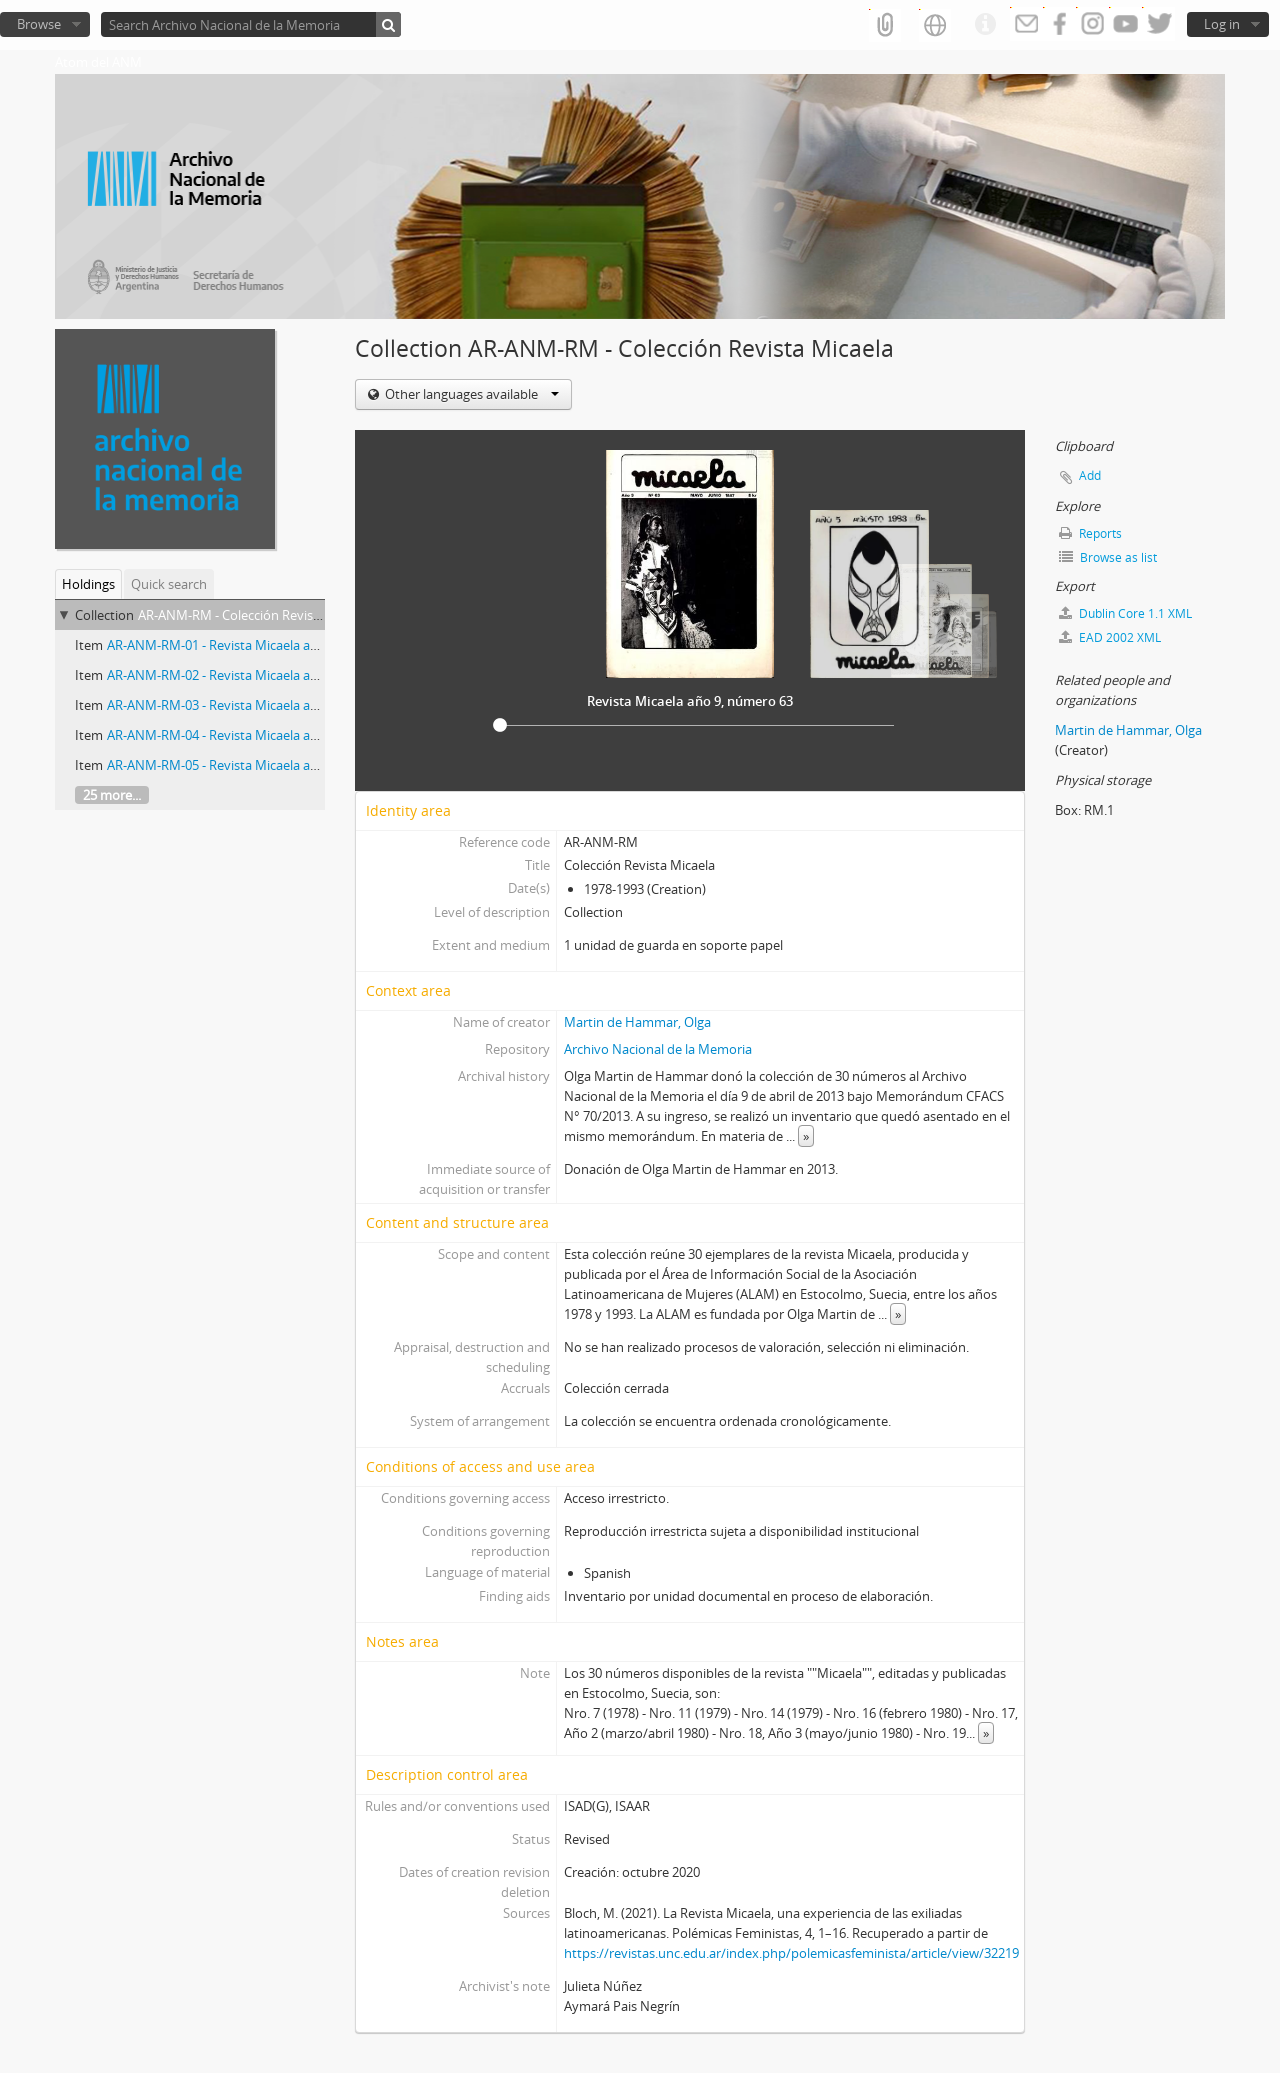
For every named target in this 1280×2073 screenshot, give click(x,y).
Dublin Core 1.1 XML (1125, 613)
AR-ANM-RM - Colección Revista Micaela (255, 615)
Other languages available (470, 394)
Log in (1222, 24)
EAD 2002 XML (1110, 637)
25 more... (112, 795)
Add (1090, 475)
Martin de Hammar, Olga (637, 1022)
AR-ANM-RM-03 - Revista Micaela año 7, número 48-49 (266, 705)
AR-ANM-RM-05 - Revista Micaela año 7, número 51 (257, 765)
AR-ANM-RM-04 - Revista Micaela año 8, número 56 (257, 735)
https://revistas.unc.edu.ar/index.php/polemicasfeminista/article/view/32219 (791, 1953)
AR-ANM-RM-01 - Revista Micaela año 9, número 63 (257, 645)
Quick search (169, 584)
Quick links (985, 25)
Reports (1090, 533)
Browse (39, 24)
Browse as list (1108, 557)
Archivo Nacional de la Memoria (658, 1049)
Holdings (88, 584)
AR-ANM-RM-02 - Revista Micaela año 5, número (248, 675)
